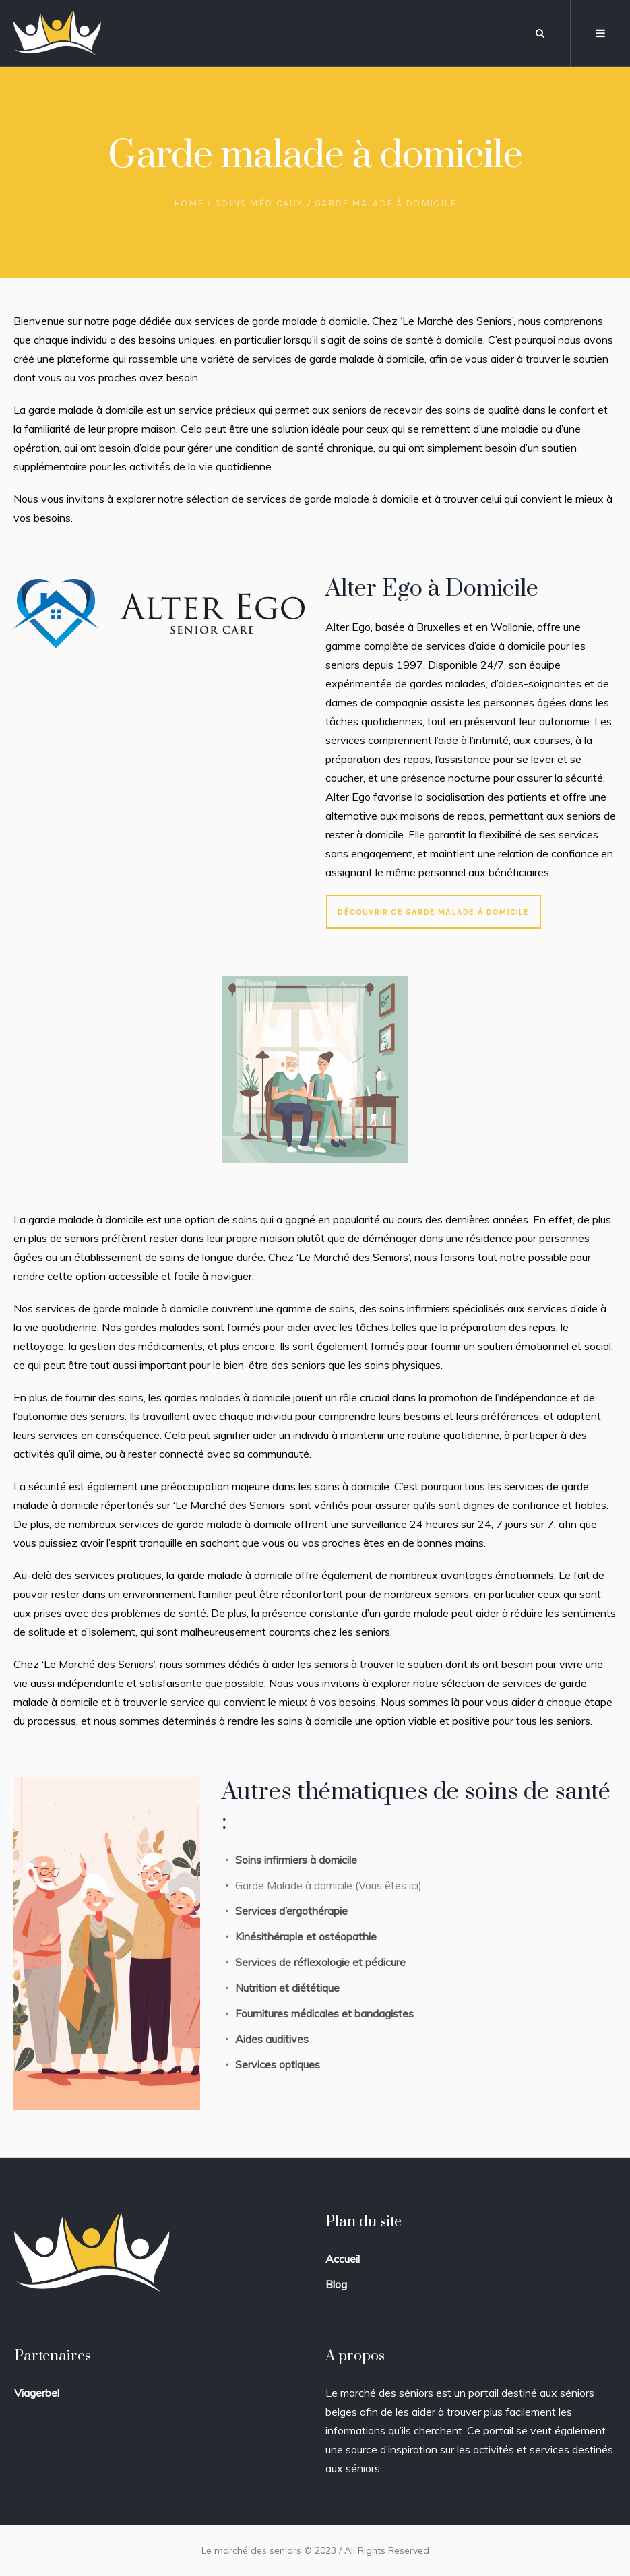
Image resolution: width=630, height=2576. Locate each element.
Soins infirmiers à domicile (296, 1859)
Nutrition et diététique (288, 1987)
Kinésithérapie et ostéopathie (306, 1936)
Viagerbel (36, 2392)
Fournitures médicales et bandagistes (324, 2013)
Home (189, 203)
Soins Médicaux (259, 203)
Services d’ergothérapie (291, 1911)
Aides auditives (272, 2039)
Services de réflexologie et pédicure (321, 1962)
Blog (336, 2284)
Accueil (342, 2258)
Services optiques (277, 2064)
